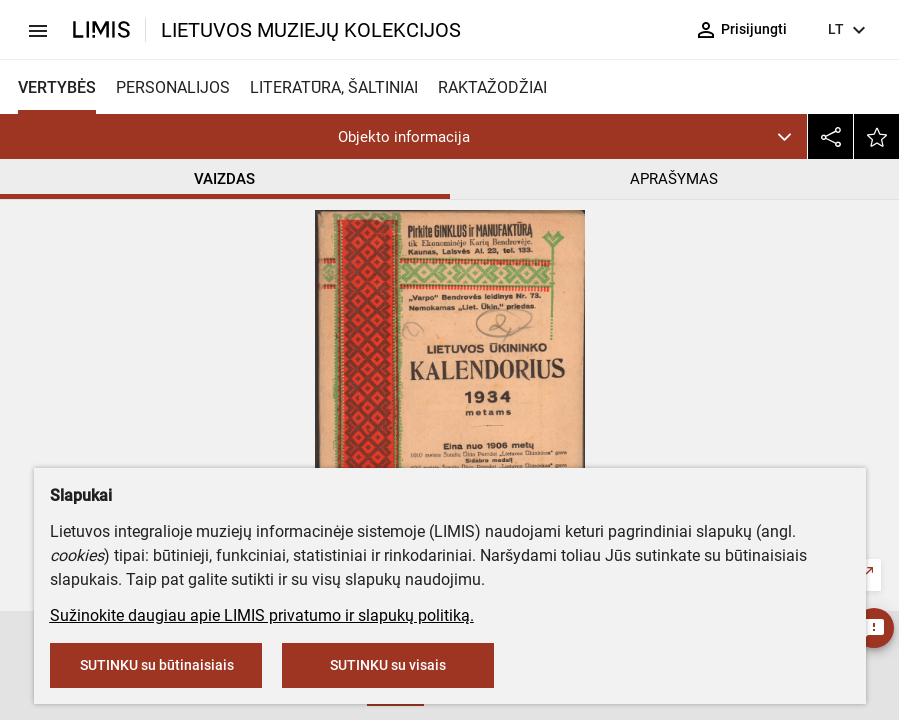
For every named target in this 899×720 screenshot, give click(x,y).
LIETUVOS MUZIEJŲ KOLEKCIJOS (311, 30)
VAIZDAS (224, 179)
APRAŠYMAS (674, 179)
